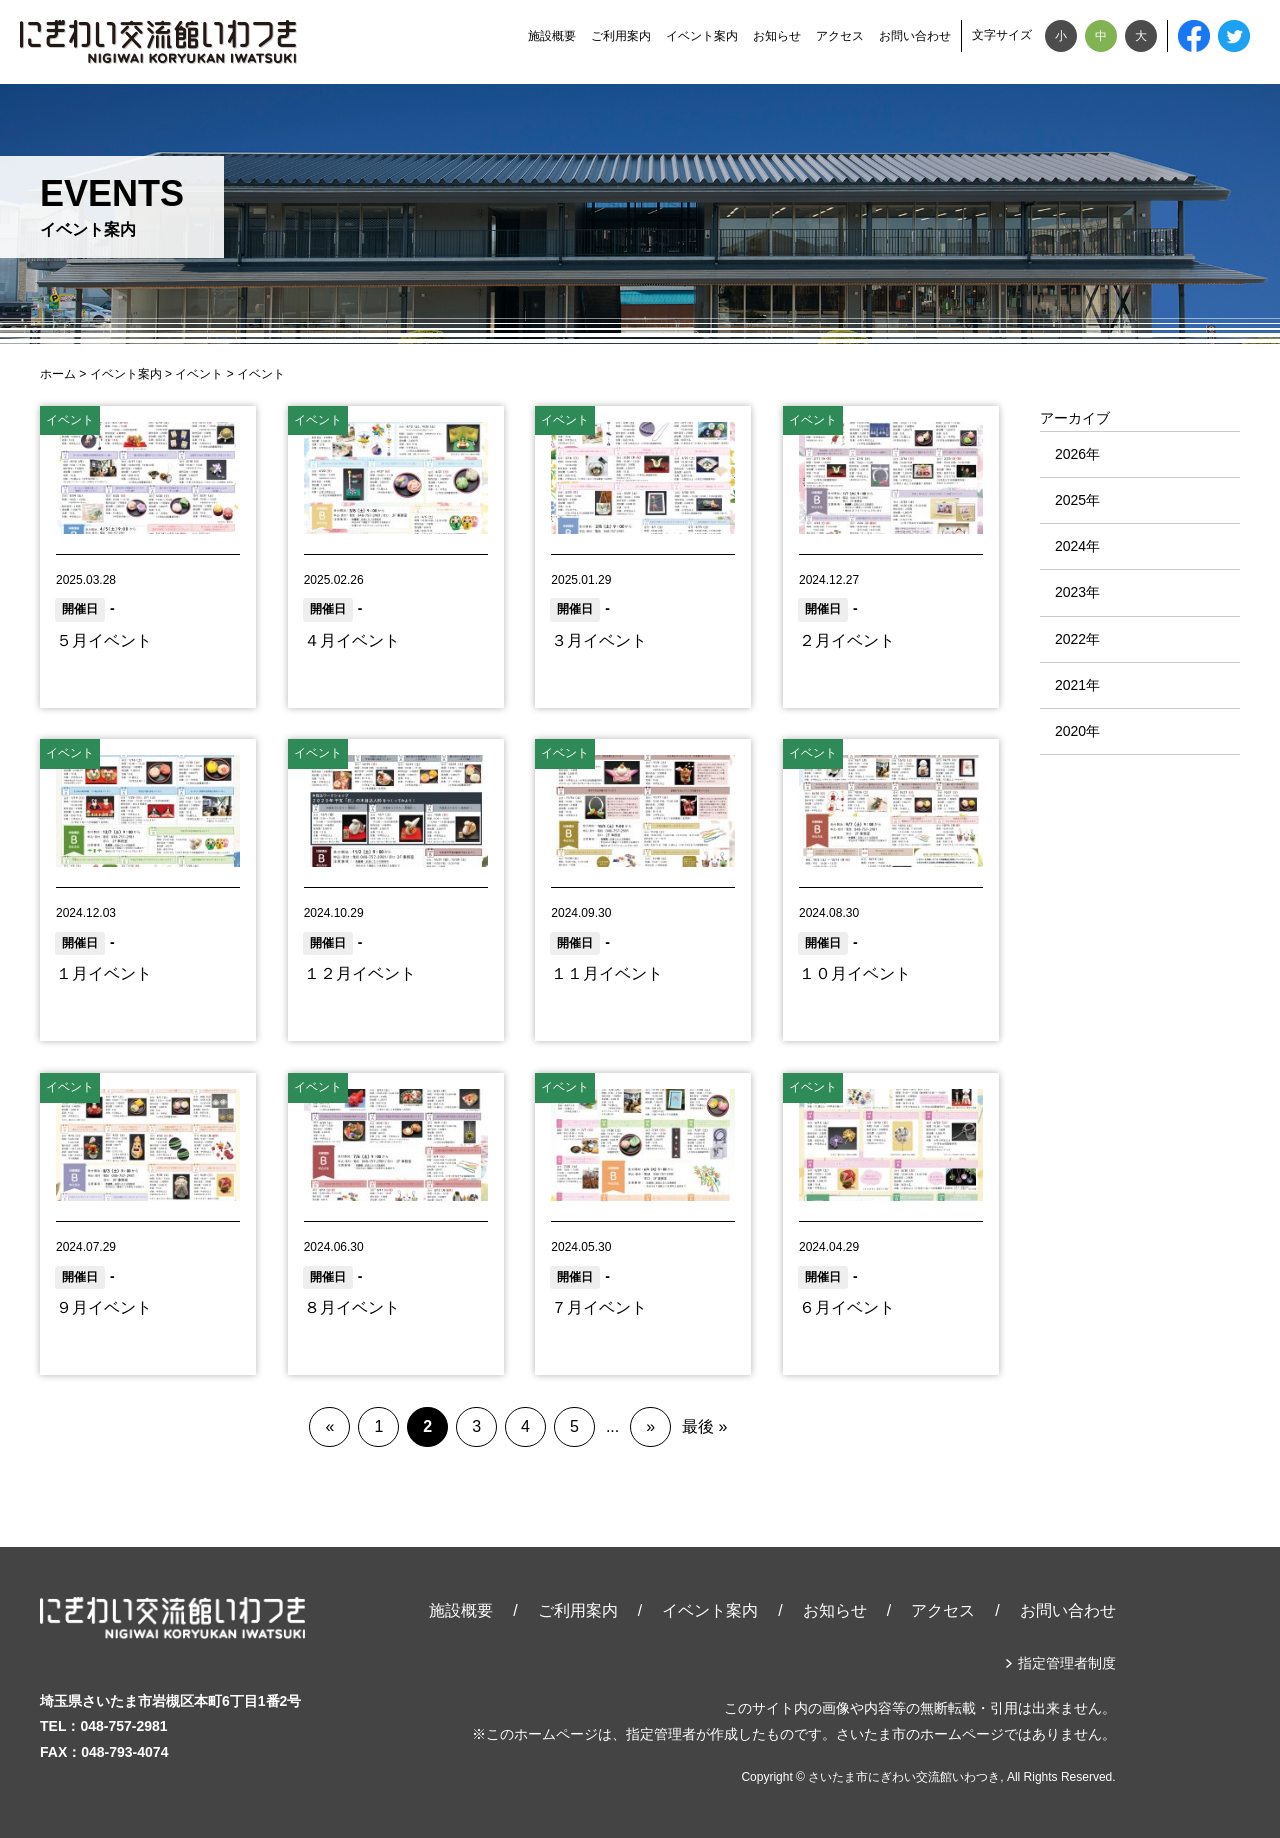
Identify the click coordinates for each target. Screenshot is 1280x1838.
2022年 (1077, 639)
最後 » (704, 1426)
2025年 (1077, 500)
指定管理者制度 (1067, 1663)
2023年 (1077, 592)
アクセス (840, 36)
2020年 (1077, 731)
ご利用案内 (621, 36)
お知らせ (777, 36)
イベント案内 (702, 36)
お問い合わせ (915, 36)
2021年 (1077, 685)
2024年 (1077, 546)
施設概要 (552, 36)
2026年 (1077, 454)
